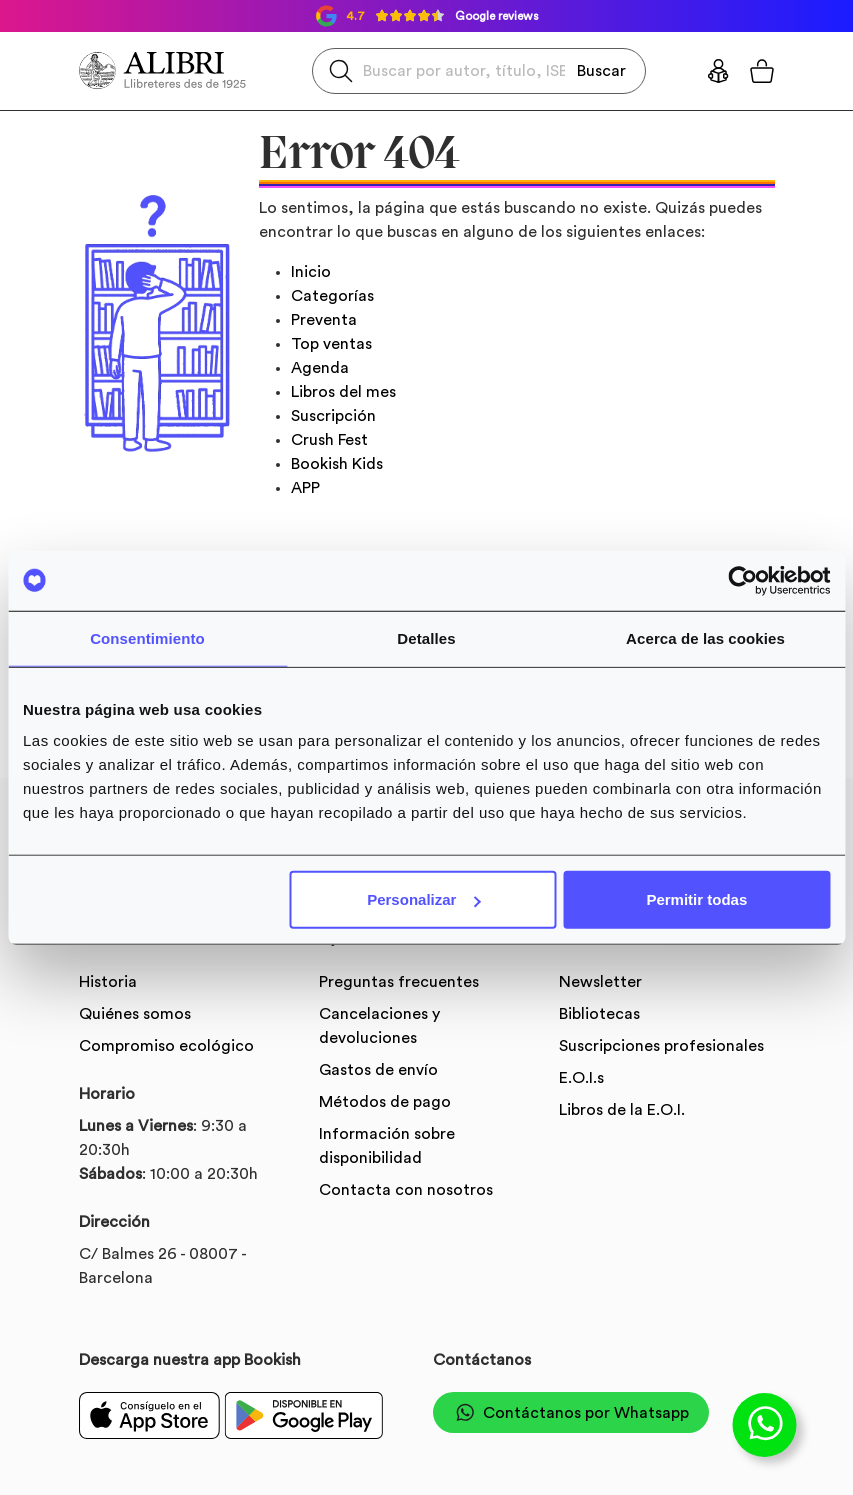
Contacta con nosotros (406, 1190)
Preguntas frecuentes (399, 982)
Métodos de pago (385, 1102)
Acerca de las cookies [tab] (705, 637)
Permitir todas (696, 899)
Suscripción (333, 416)
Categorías (332, 296)
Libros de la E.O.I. (622, 1110)
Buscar (601, 70)
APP (305, 488)
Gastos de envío (378, 1070)
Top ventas (331, 344)
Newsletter (600, 982)
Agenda (320, 368)
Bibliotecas (599, 1014)
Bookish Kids (337, 464)
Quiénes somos (135, 1014)
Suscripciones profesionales (661, 1046)
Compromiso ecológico (166, 1046)
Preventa (324, 320)
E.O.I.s (581, 1078)
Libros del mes (343, 392)
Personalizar (423, 899)
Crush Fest (329, 440)
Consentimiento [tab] (147, 637)
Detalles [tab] (426, 637)
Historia (108, 982)
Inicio (311, 272)
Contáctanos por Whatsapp (571, 1412)
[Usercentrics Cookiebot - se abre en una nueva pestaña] (742, 580)
